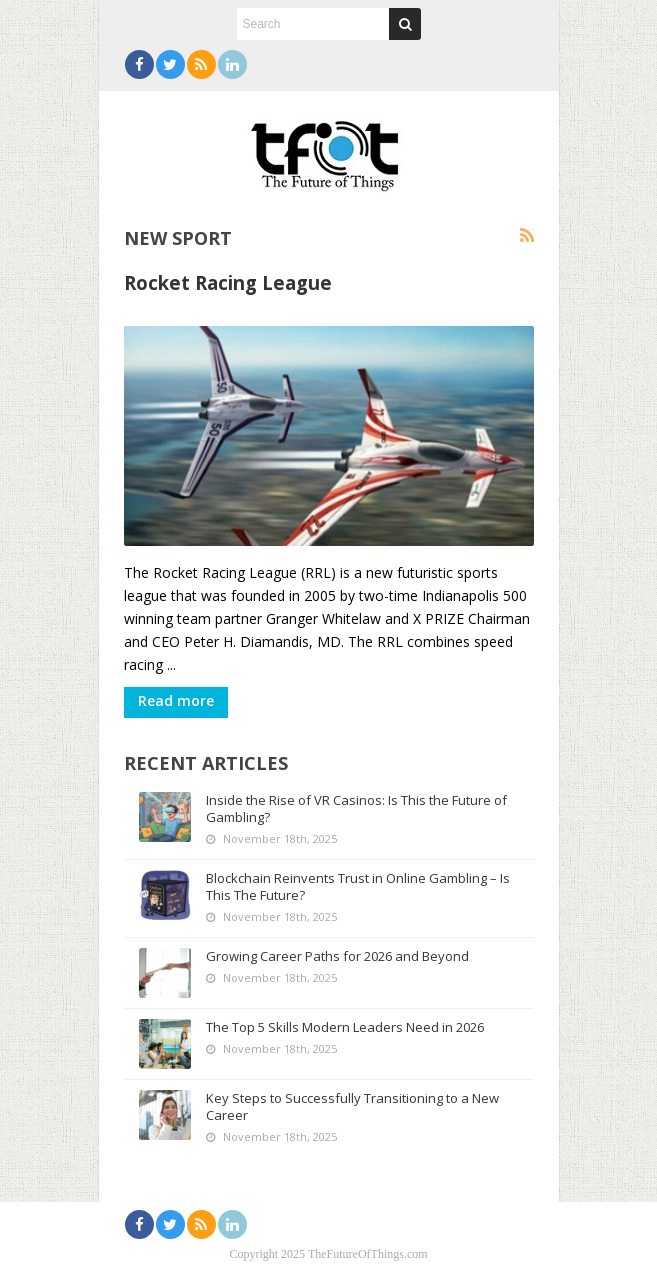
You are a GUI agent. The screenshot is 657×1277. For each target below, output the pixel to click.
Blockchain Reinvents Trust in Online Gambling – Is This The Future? (358, 886)
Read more (176, 700)
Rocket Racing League (228, 282)
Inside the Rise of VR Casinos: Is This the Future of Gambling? (356, 808)
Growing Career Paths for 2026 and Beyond (337, 956)
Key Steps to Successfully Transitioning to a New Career (352, 1106)
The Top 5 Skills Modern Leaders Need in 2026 (345, 1027)
